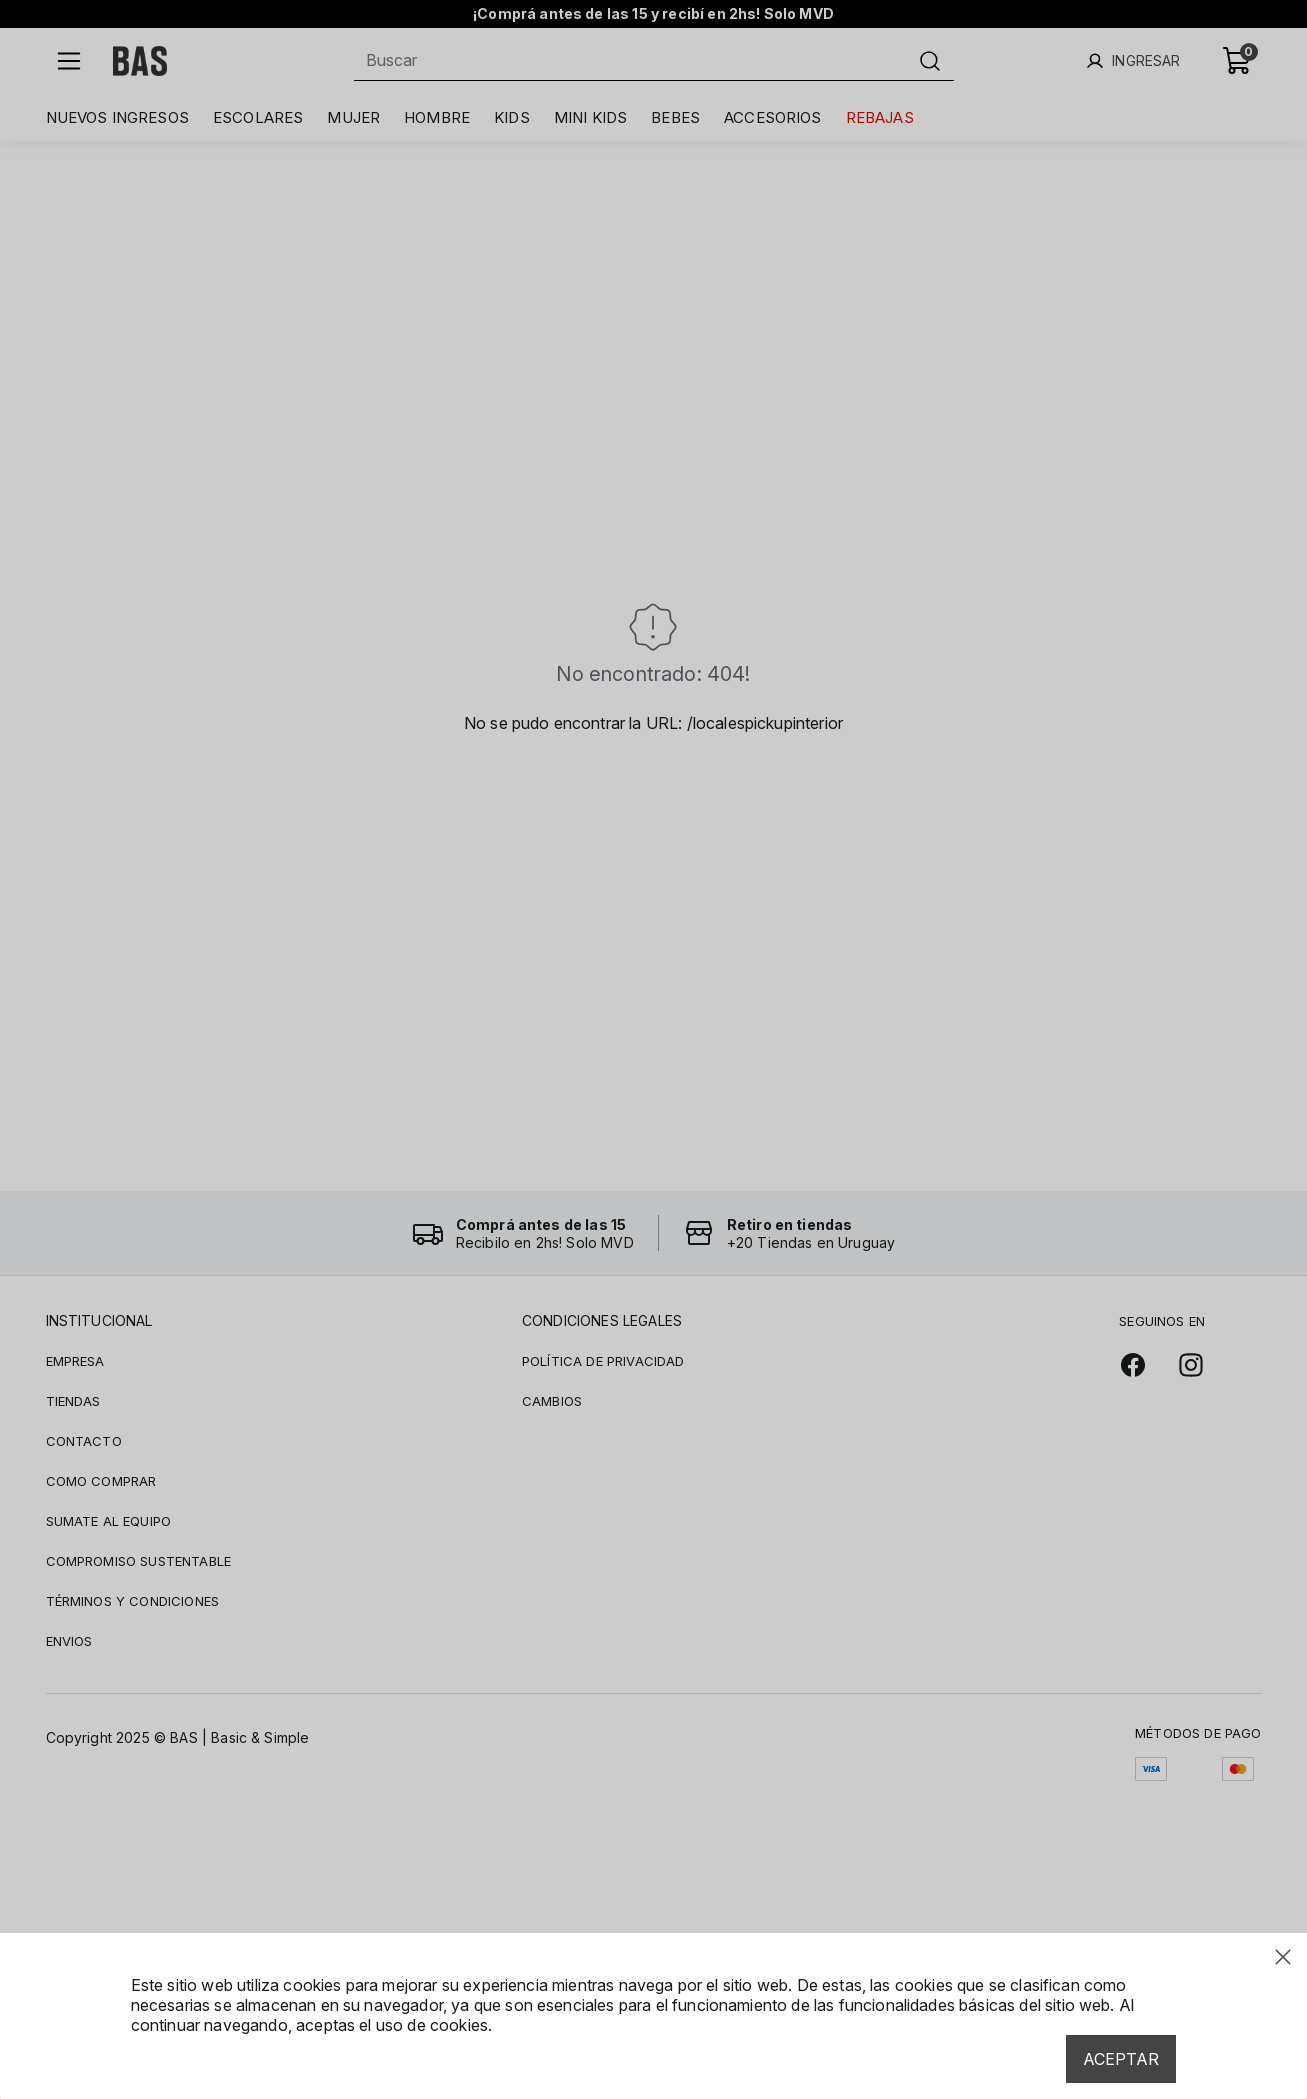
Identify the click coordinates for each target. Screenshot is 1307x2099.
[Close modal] (1283, 1957)
